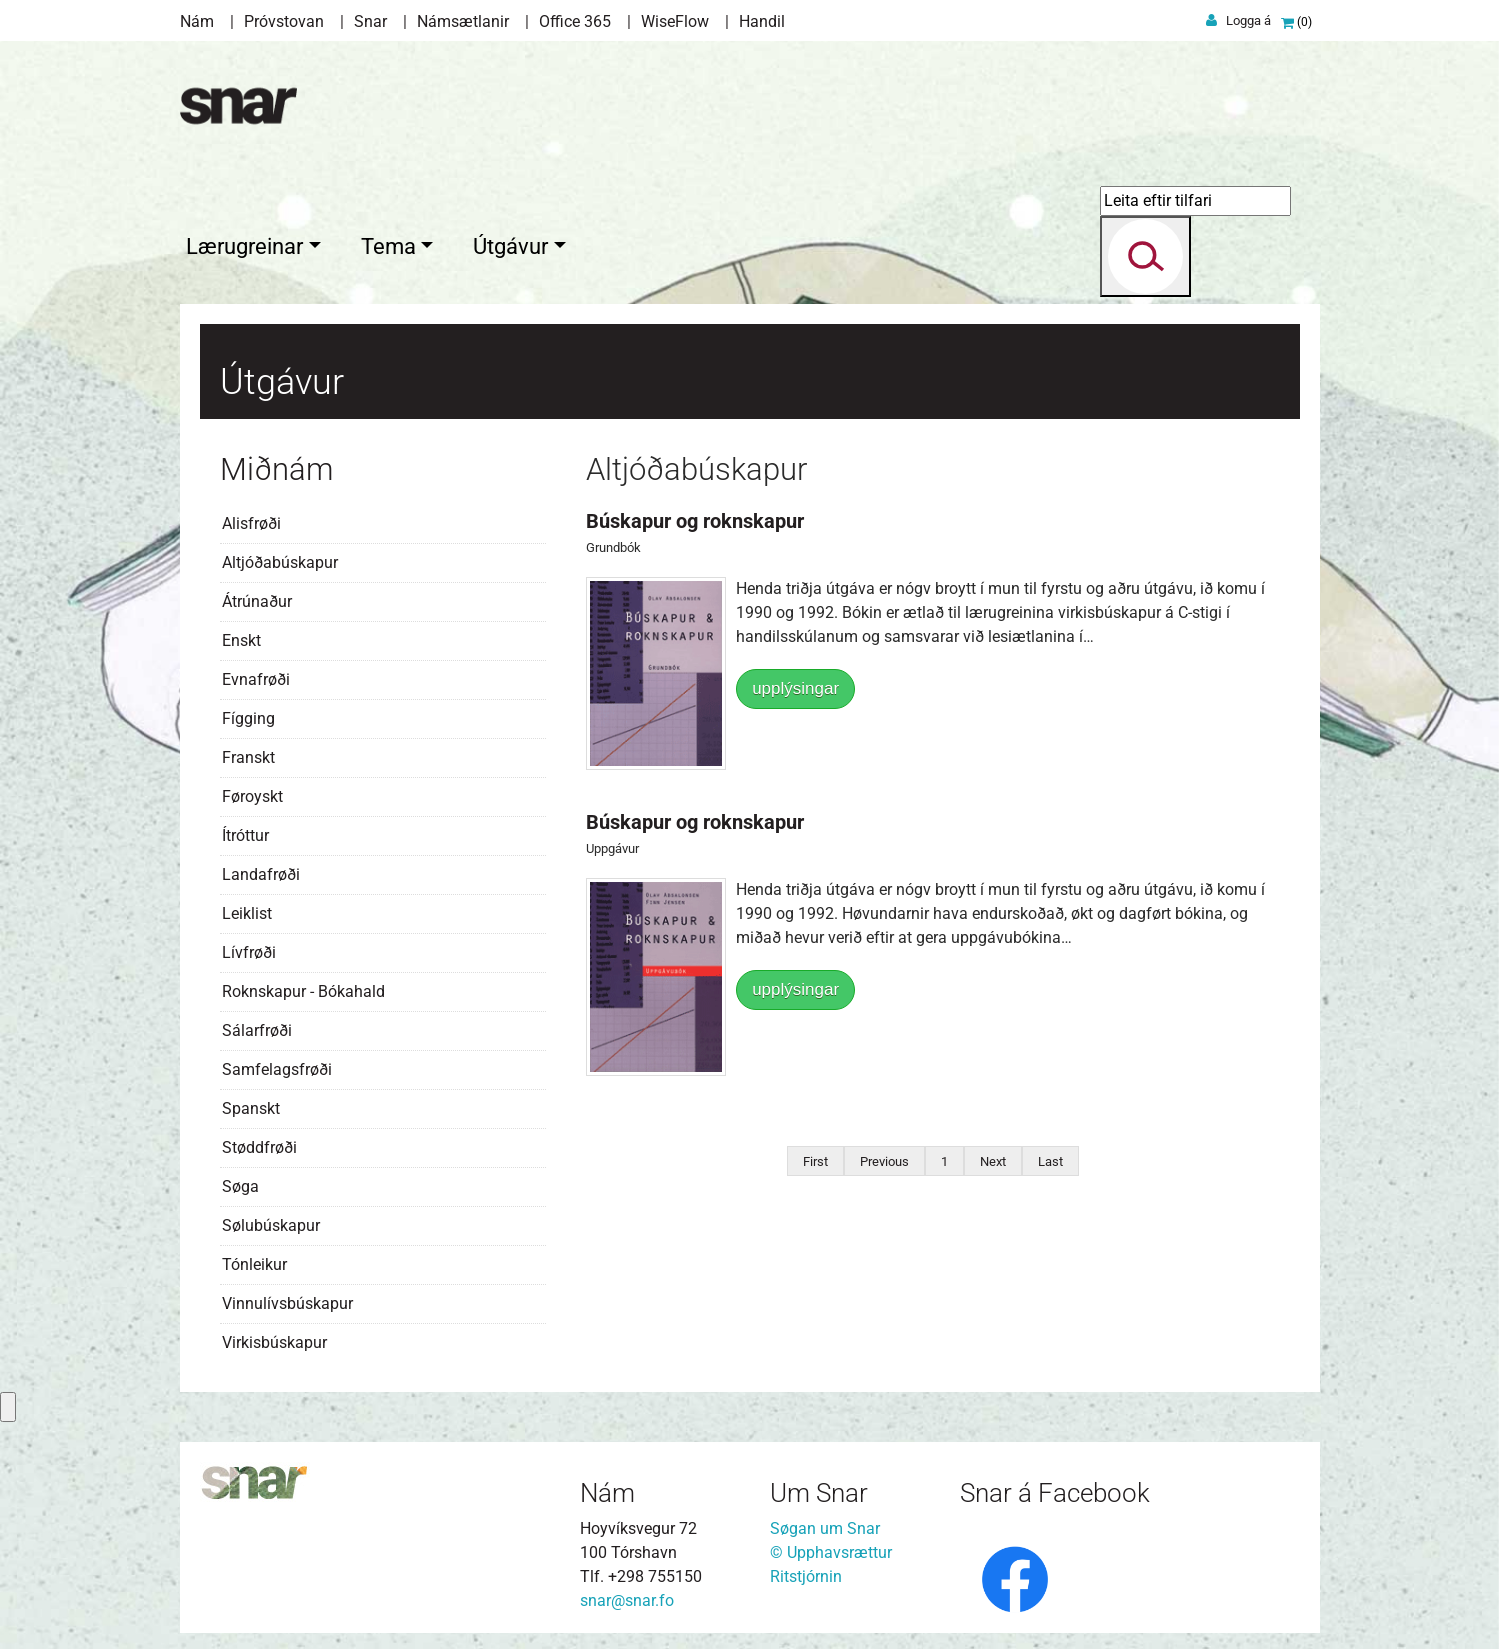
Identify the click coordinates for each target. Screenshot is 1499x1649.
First (815, 1157)
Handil (762, 21)
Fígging (248, 714)
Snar (370, 21)
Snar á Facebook (1055, 1489)
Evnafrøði (256, 675)
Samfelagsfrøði (277, 1065)
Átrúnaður (257, 597)
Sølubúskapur (271, 1221)
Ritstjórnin (806, 1572)
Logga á (1248, 20)
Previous (884, 1157)
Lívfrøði (249, 948)
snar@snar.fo (627, 1596)
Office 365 (575, 21)
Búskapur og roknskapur (695, 517)
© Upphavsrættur (831, 1548)
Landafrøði (261, 870)
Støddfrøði (259, 1143)
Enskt (241, 636)
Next (993, 1157)
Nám (197, 21)
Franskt (248, 753)
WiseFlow (675, 21)
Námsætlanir (463, 21)
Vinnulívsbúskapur (287, 1299)
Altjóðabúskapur (280, 558)
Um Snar (819, 1489)
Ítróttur (245, 831)
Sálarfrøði (257, 1026)
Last (1050, 1157)
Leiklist (247, 909)
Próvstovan (284, 21)
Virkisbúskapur (274, 1338)
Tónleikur (254, 1260)
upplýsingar (795, 684)
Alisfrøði (251, 519)
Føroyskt (252, 792)
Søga (240, 1182)
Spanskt (251, 1104)
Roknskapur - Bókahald (303, 987)
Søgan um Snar (825, 1524)
